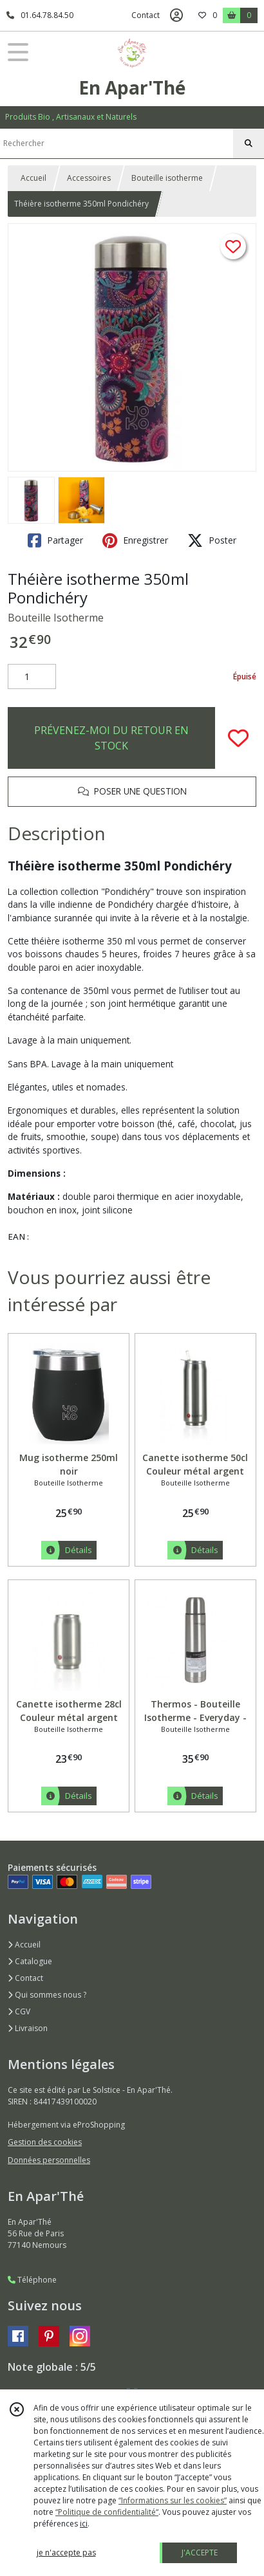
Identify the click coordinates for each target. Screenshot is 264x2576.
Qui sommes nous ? (47, 1994)
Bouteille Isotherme (56, 618)
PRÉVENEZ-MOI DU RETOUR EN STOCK (111, 738)
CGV (19, 2011)
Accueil (33, 177)
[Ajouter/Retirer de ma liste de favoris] (238, 738)
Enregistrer (135, 540)
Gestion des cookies (45, 2142)
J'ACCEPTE (200, 2552)
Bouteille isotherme (167, 177)
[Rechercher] (248, 143)
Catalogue (30, 1961)
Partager (55, 540)
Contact (145, 15)
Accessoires (89, 177)
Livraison (28, 2028)
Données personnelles (49, 2160)
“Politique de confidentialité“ (106, 2512)
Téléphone (32, 2279)
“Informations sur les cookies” (172, 2500)
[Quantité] (32, 677)
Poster (211, 540)
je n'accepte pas (66, 2552)
